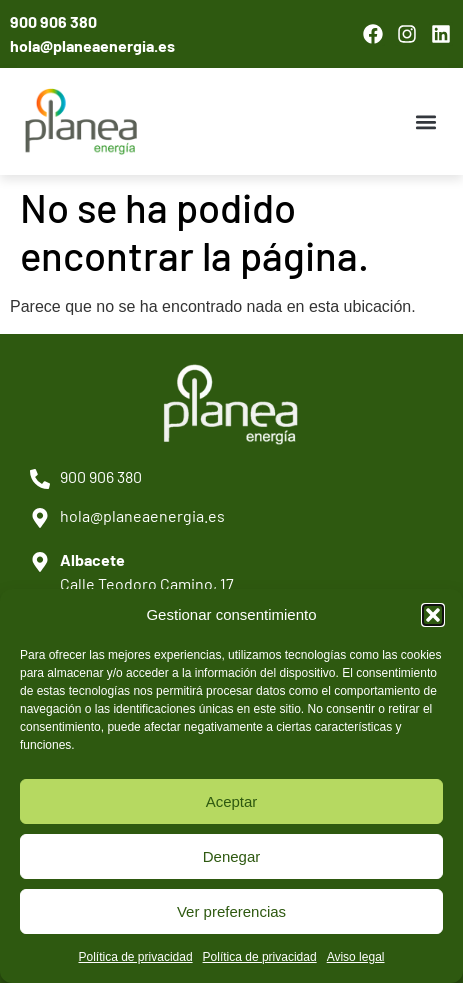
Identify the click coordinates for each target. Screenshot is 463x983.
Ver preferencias (231, 911)
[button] (433, 615)
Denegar (232, 856)
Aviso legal (356, 957)
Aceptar (232, 801)
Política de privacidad (136, 957)
